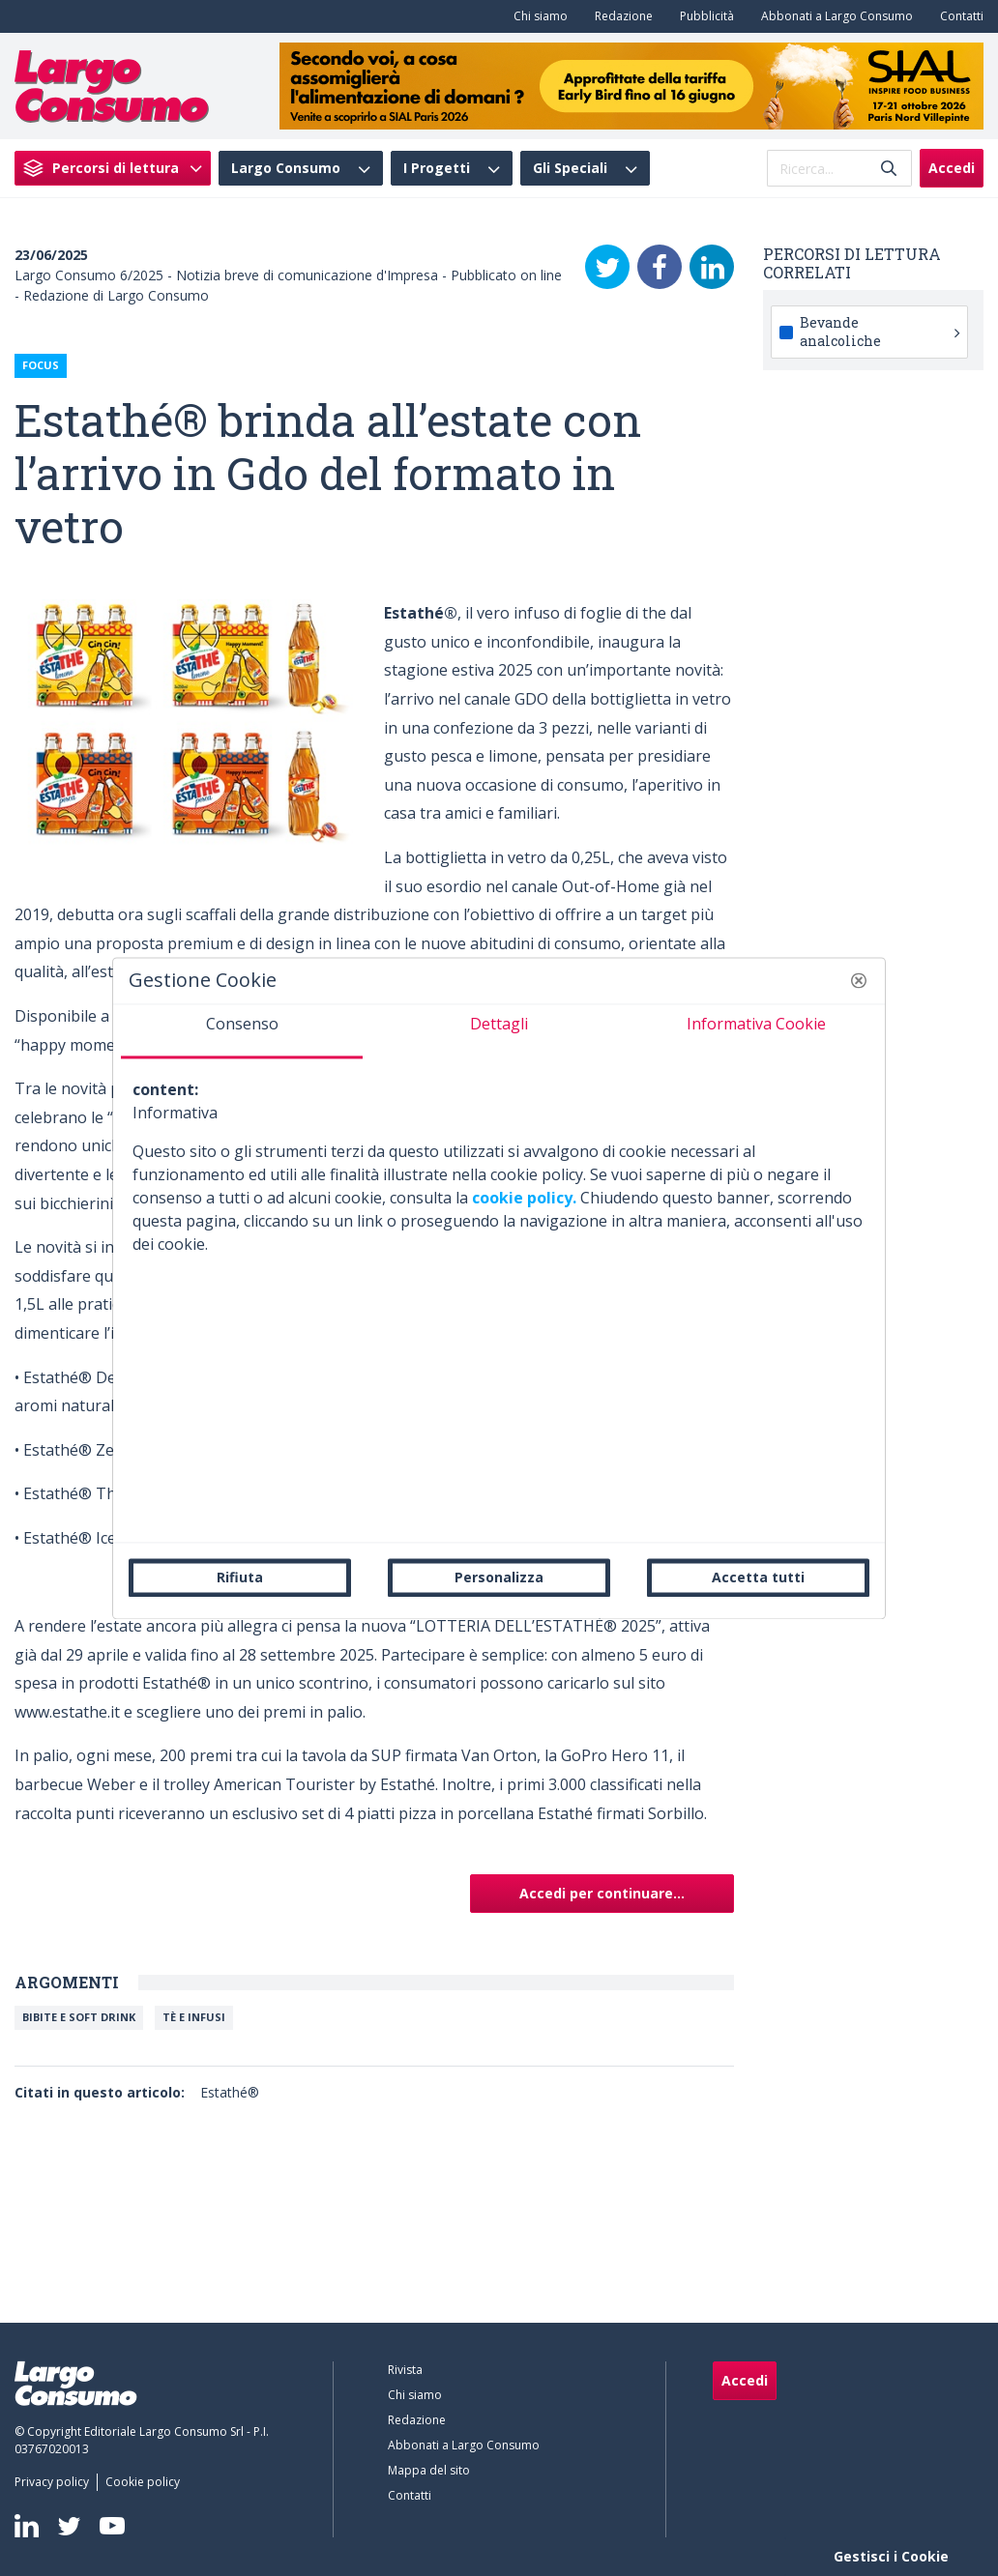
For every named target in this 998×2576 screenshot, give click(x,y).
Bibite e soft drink (78, 2017)
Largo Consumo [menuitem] (285, 168)
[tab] (241, 1031)
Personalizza (499, 1577)
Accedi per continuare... (602, 1893)
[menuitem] (537, 16)
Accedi (951, 168)
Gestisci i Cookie (891, 2556)
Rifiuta (240, 1577)
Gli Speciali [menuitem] (570, 168)
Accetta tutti (758, 1577)
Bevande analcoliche (879, 331)
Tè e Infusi (193, 2017)
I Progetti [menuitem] (436, 168)
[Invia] (888, 169)
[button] (858, 980)
